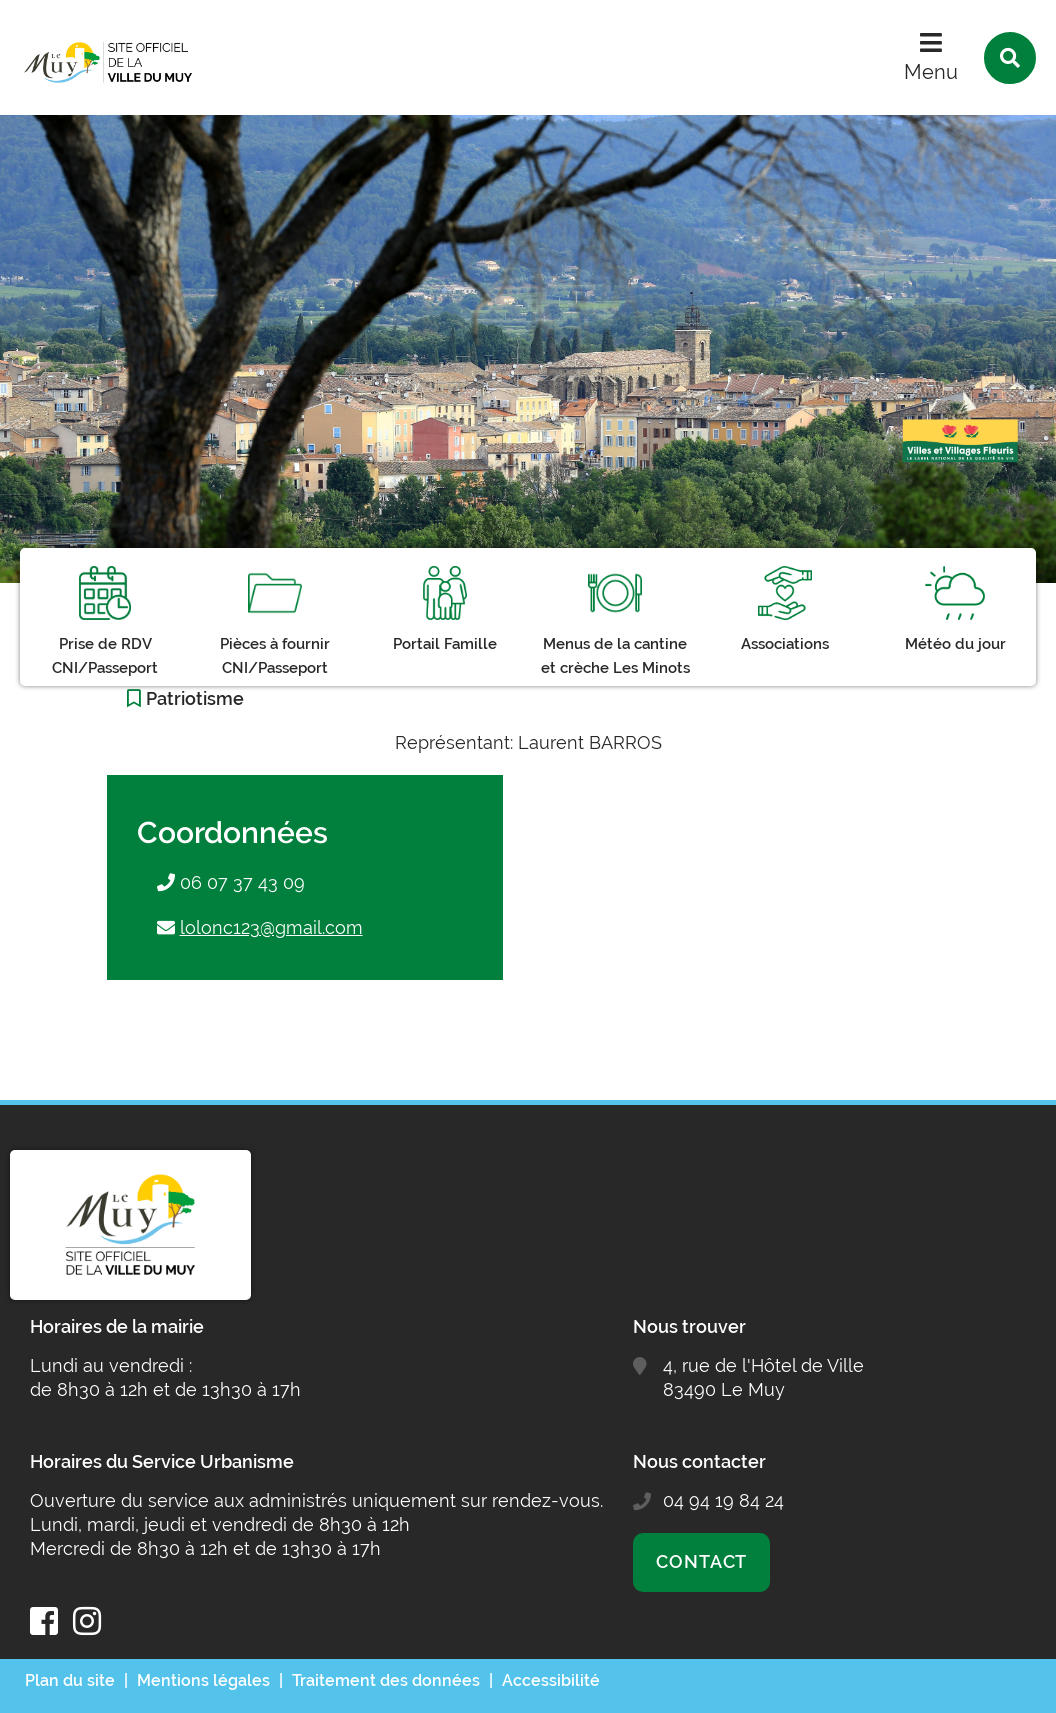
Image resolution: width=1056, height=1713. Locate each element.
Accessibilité (551, 1680)
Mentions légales (203, 1680)
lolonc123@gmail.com (271, 927)
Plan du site (70, 1680)
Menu (931, 72)
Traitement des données (386, 1680)
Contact (701, 1561)
